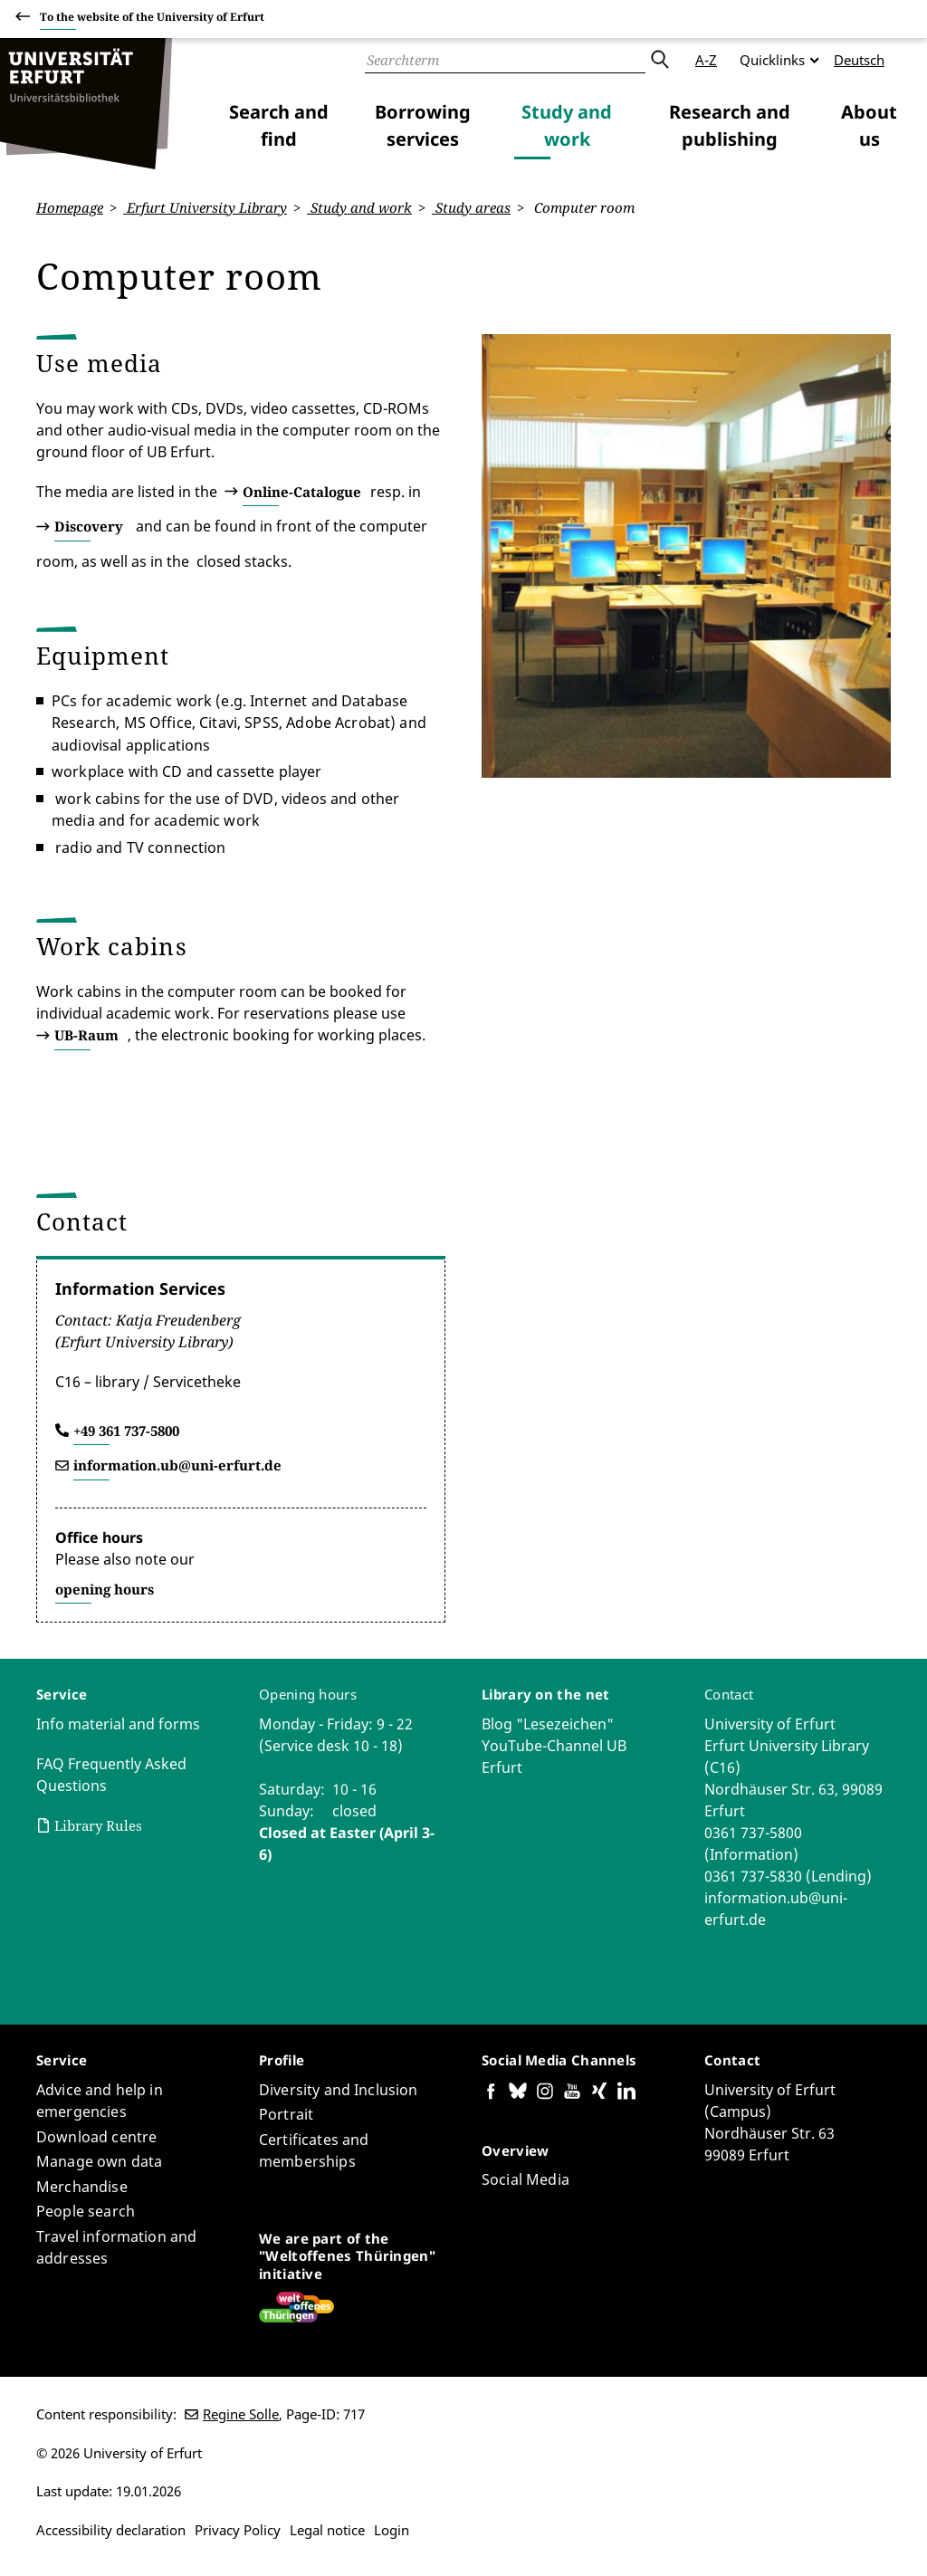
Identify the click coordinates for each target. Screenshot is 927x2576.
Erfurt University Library (205, 207)
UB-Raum (86, 1035)
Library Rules (98, 1825)
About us (869, 125)
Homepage (69, 207)
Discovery (88, 526)
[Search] (505, 59)
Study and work (566, 125)
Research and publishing (729, 125)
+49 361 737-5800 (126, 1431)
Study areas (471, 207)
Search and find (279, 125)
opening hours (104, 1589)
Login (391, 2530)
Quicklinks (772, 60)
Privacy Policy (238, 2530)
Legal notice (327, 2530)
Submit (659, 59)
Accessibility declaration (111, 2530)
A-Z (706, 60)
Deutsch (859, 60)
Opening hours (308, 1694)
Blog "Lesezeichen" (548, 1724)
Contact (728, 1694)
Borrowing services (423, 125)
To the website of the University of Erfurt (152, 19)
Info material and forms (118, 1724)
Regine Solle (241, 2414)
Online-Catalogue (302, 491)
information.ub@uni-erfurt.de (177, 1465)
